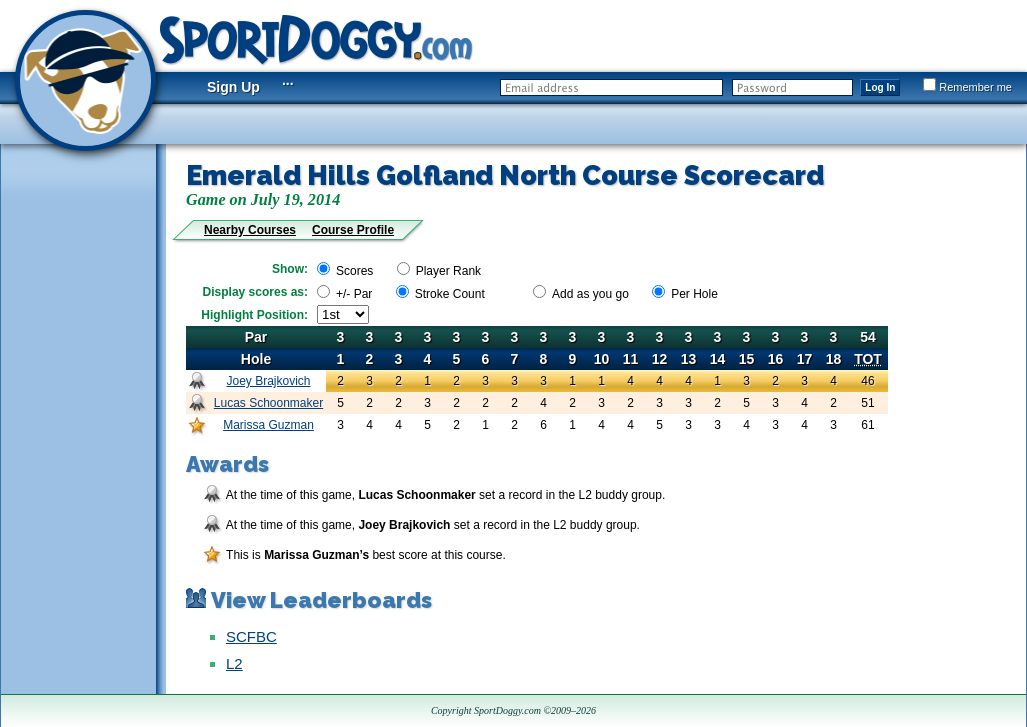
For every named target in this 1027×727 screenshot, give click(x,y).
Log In (880, 87)
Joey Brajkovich (268, 381)
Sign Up (233, 87)
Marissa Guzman (268, 425)
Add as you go (590, 294)
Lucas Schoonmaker (268, 403)
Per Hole (694, 294)
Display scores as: (255, 292)
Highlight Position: (254, 315)
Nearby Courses (250, 230)
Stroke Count (450, 294)
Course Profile (353, 230)
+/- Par (354, 294)
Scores (354, 271)
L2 (234, 663)
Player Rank (448, 271)
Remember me (967, 87)
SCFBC (251, 636)
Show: (290, 269)
